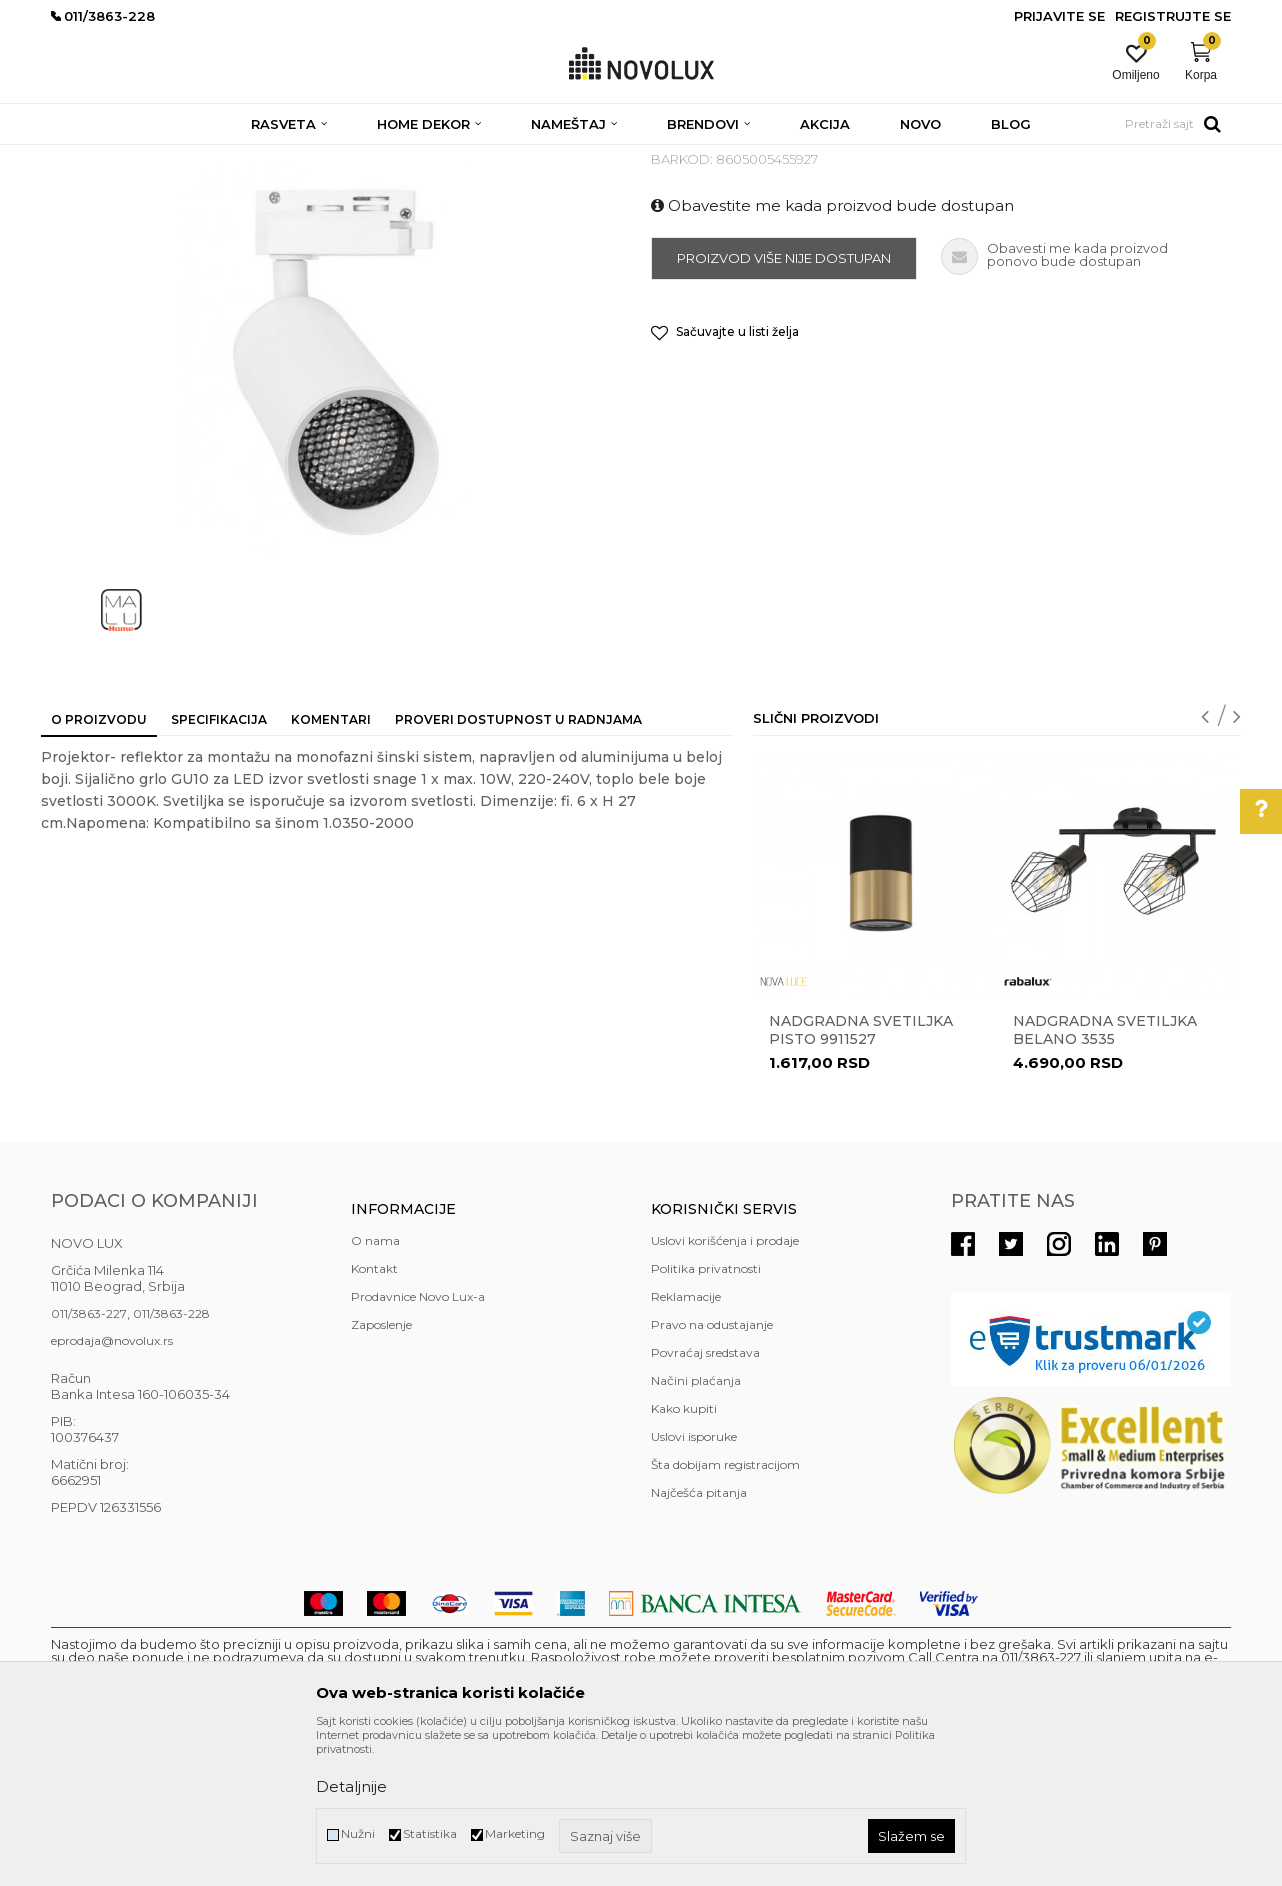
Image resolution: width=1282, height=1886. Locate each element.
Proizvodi (158, 157)
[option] (874, 1083)
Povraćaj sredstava (705, 1497)
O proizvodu (99, 864)
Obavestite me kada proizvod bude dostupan (832, 350)
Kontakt (374, 1413)
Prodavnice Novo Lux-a (418, 1441)
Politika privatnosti (706, 1413)
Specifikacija (219, 864)
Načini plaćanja (696, 1525)
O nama (375, 1385)
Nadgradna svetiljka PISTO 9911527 (861, 1175)
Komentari (331, 864)
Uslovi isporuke (694, 1581)
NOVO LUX (84, 157)
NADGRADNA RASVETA (575, 157)
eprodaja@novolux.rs (112, 1485)
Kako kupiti (684, 1553)
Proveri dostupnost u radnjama (518, 864)
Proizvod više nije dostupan (784, 403)
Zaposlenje (381, 1469)
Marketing (515, 1833)
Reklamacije (686, 1441)
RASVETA (228, 157)
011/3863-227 (89, 1458)
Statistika (430, 1833)
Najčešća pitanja (699, 1637)
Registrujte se (1173, 16)
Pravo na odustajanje (712, 1469)
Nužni (358, 1833)
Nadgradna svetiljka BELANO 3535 (1105, 1175)
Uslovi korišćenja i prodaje (725, 1385)
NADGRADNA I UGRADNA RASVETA (380, 157)
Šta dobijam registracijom (725, 1609)
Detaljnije (351, 1786)
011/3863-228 (171, 1458)
